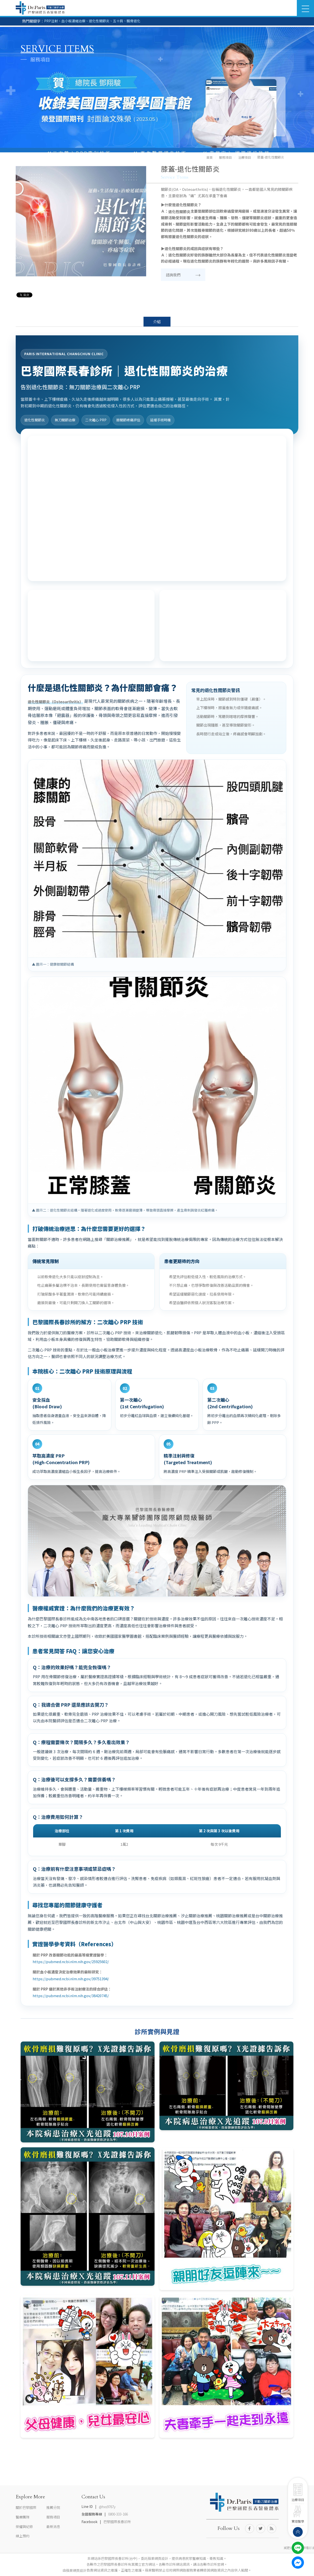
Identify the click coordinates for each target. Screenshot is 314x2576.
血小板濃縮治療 (73, 20)
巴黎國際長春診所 (117, 2521)
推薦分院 (53, 2507)
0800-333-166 (118, 2514)
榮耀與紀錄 (24, 2526)
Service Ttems (175, 177)
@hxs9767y (107, 2506)
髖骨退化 (133, 20)
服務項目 (225, 157)
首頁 (209, 157)
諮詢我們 (183, 274)
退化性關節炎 (99, 20)
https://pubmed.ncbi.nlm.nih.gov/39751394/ (71, 1978)
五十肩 (118, 20)
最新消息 (53, 2526)
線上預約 (22, 2535)
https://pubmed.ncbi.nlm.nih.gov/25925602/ (71, 1961)
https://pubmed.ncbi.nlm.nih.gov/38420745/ (71, 1995)
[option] (81, 223)
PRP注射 (51, 20)
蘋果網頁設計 (76, 2570)
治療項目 (244, 157)
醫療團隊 (22, 2517)
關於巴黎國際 (26, 2507)
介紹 (157, 321)
